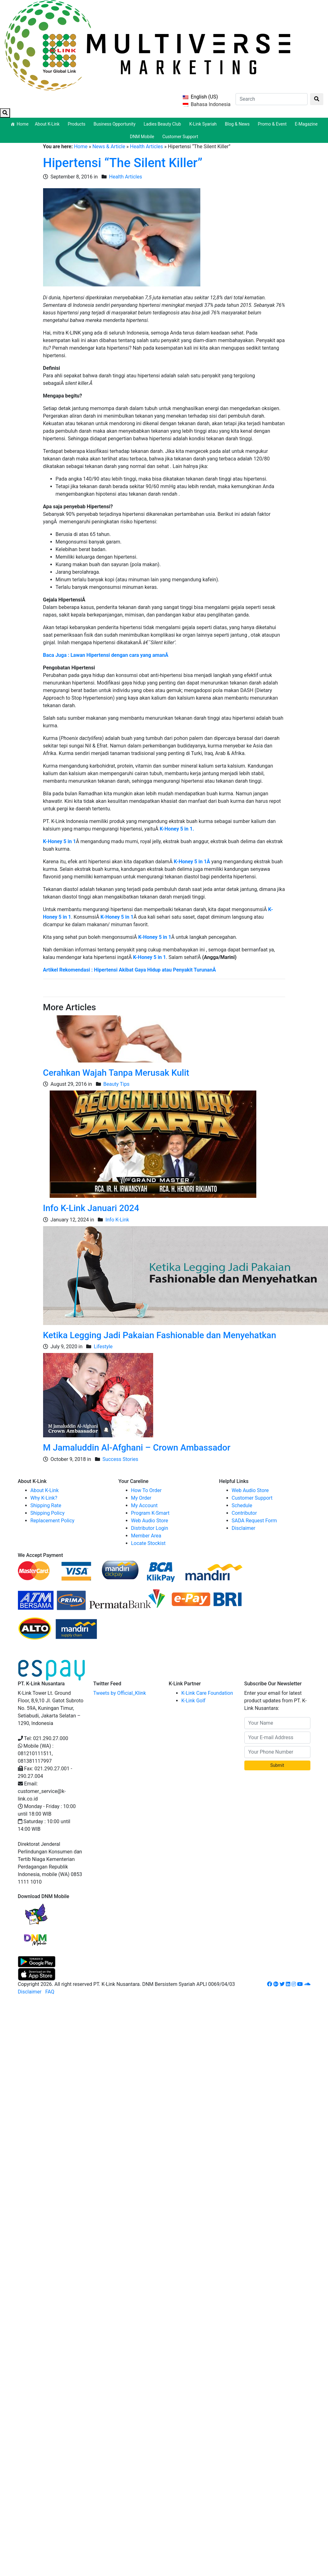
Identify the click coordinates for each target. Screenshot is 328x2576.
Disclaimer (243, 1528)
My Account (144, 1505)
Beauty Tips (116, 1084)
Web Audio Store (149, 1521)
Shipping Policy (48, 1513)
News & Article (108, 146)
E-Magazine (306, 124)
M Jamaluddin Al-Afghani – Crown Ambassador (137, 1447)
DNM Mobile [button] (143, 136)
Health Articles (146, 146)
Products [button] (77, 124)
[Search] (272, 99)
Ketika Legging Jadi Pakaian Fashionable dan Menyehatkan (159, 1335)
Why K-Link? (44, 1498)
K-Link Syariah (204, 124)
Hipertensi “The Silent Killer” (123, 162)
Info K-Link (117, 1220)
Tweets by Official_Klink (119, 1693)
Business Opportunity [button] (115, 124)
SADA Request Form (254, 1521)
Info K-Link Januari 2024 (91, 1208)
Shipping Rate (46, 1505)
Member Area (146, 1536)
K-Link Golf (193, 1701)
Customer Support (180, 136)
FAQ (49, 1992)
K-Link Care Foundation (207, 1693)
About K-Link (45, 1490)
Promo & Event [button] (273, 124)
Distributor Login (149, 1528)
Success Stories (120, 1459)
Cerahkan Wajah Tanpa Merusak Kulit (116, 1073)
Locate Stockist (148, 1543)
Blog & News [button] (238, 124)
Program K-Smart (150, 1513)
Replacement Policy (53, 1521)
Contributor (244, 1513)
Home (23, 124)
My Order (141, 1498)
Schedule (242, 1505)
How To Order (146, 1490)
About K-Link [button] (48, 124)
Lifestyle (103, 1347)
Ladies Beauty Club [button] (163, 124)
